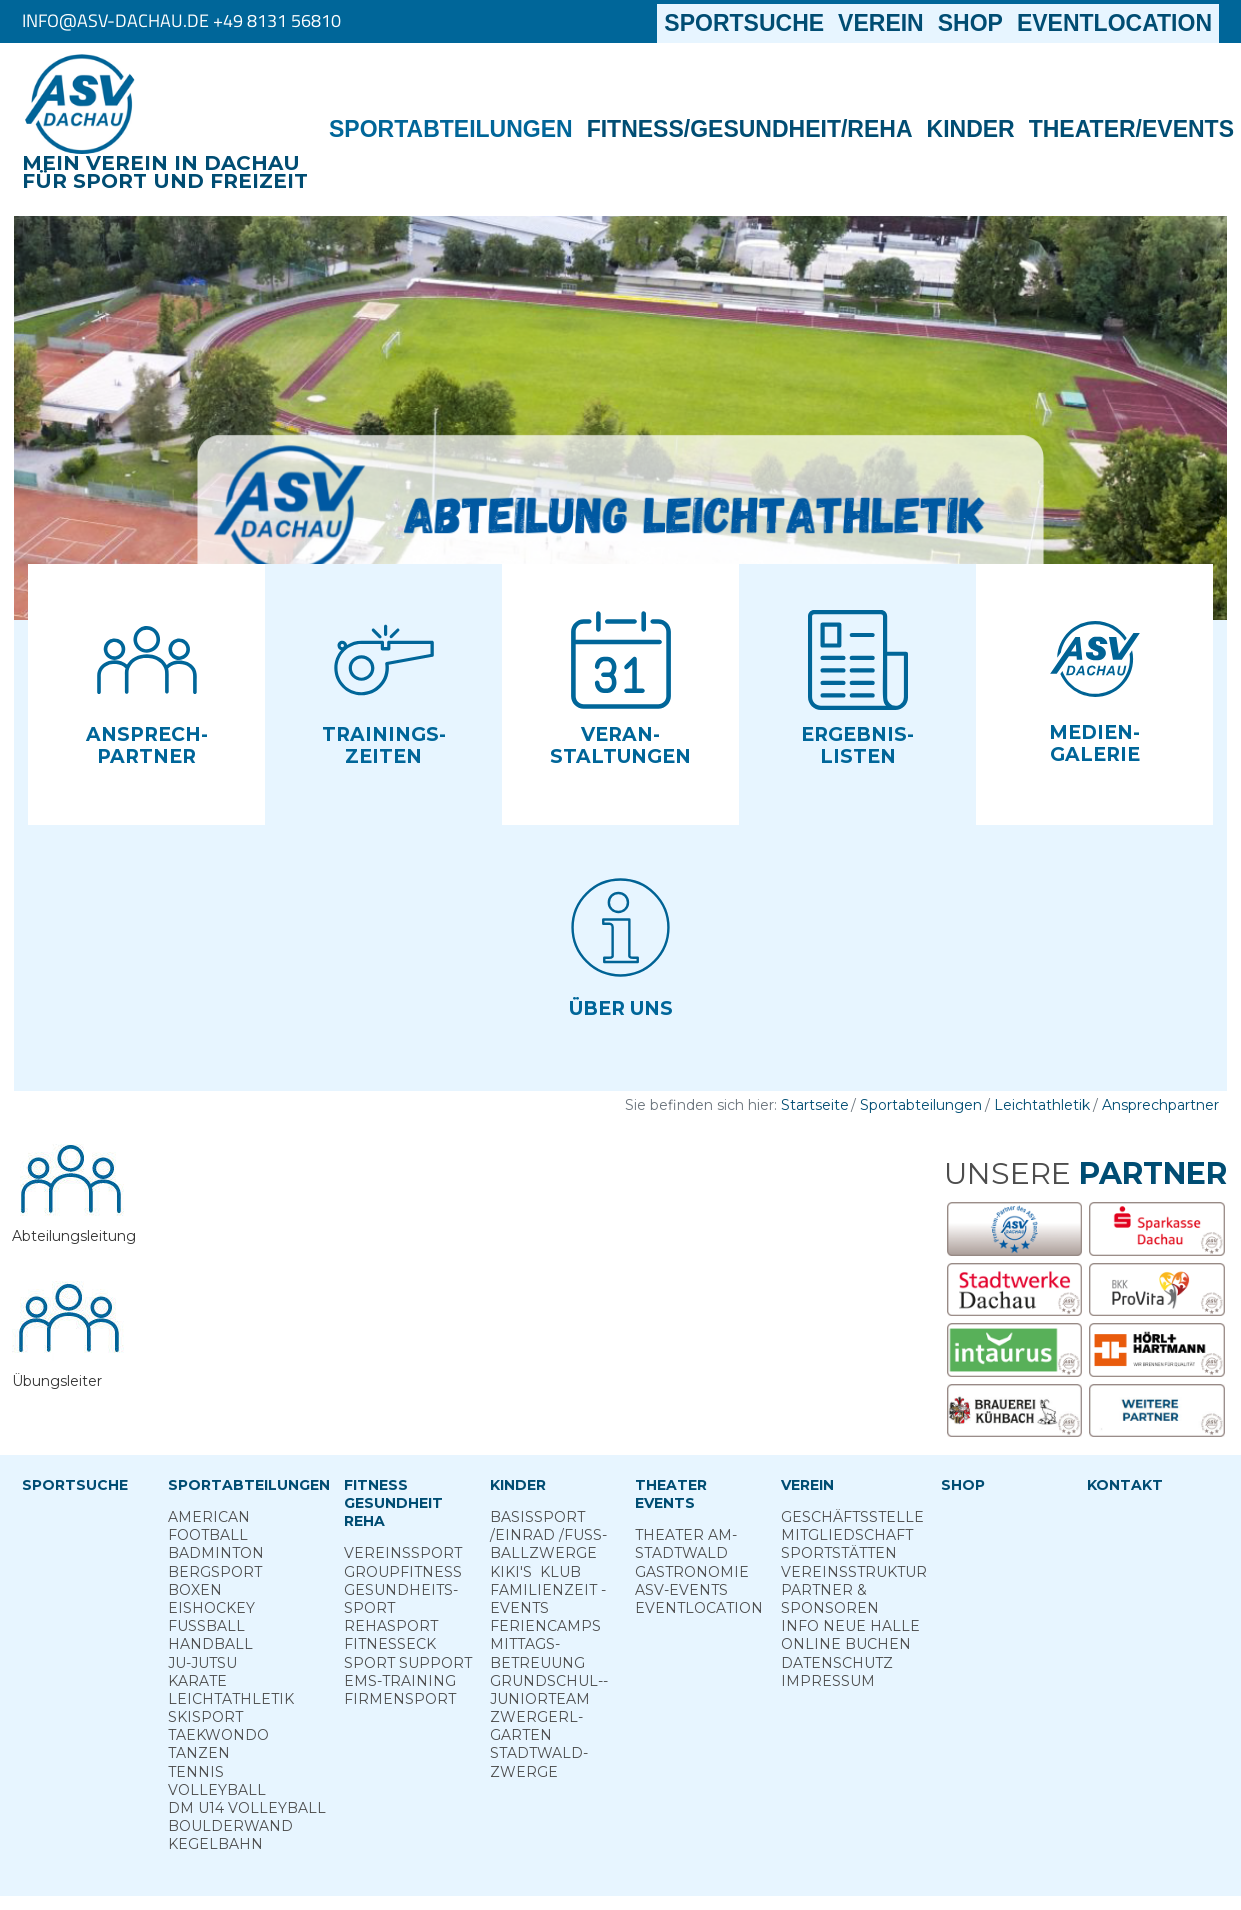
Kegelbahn (215, 1844)
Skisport (205, 1717)
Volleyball (217, 1790)
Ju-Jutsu (202, 1663)
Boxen (195, 1590)
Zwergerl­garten (536, 1726)
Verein (881, 23)
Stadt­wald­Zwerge (539, 1762)
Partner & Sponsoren (830, 1599)
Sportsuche (747, 22)
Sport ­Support (408, 1663)
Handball (210, 1644)
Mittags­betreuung (537, 1653)
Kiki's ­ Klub (535, 1572)
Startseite (815, 1105)
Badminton (216, 1553)
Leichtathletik (1042, 1105)
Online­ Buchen (846, 1644)
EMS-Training (400, 1681)
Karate (197, 1681)
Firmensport (400, 1699)
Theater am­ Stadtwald (686, 1544)
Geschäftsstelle (852, 1517)
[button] (146, 694)
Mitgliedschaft (847, 1535)
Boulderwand (230, 1826)
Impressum (828, 1681)
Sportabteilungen (451, 129)
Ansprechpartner (1160, 1105)
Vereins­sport (403, 1553)
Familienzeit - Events (548, 1599)
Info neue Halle (850, 1626)
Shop (970, 23)
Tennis (196, 1772)
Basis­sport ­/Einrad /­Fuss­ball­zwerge (548, 1535)
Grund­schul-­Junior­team (549, 1690)
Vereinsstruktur (854, 1572)
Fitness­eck (390, 1644)
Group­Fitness (403, 1572)
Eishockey (211, 1608)
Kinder (971, 129)
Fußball (206, 1626)
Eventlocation (1114, 23)
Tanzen (199, 1753)
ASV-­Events (681, 1590)
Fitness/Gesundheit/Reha (750, 129)
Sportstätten (839, 1553)
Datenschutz (837, 1663)
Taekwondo (218, 1735)
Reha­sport (391, 1626)
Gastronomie (692, 1572)
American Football (209, 1526)
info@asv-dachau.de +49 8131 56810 (181, 20)
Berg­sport (215, 1572)
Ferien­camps (545, 1626)
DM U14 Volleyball (247, 1808)
